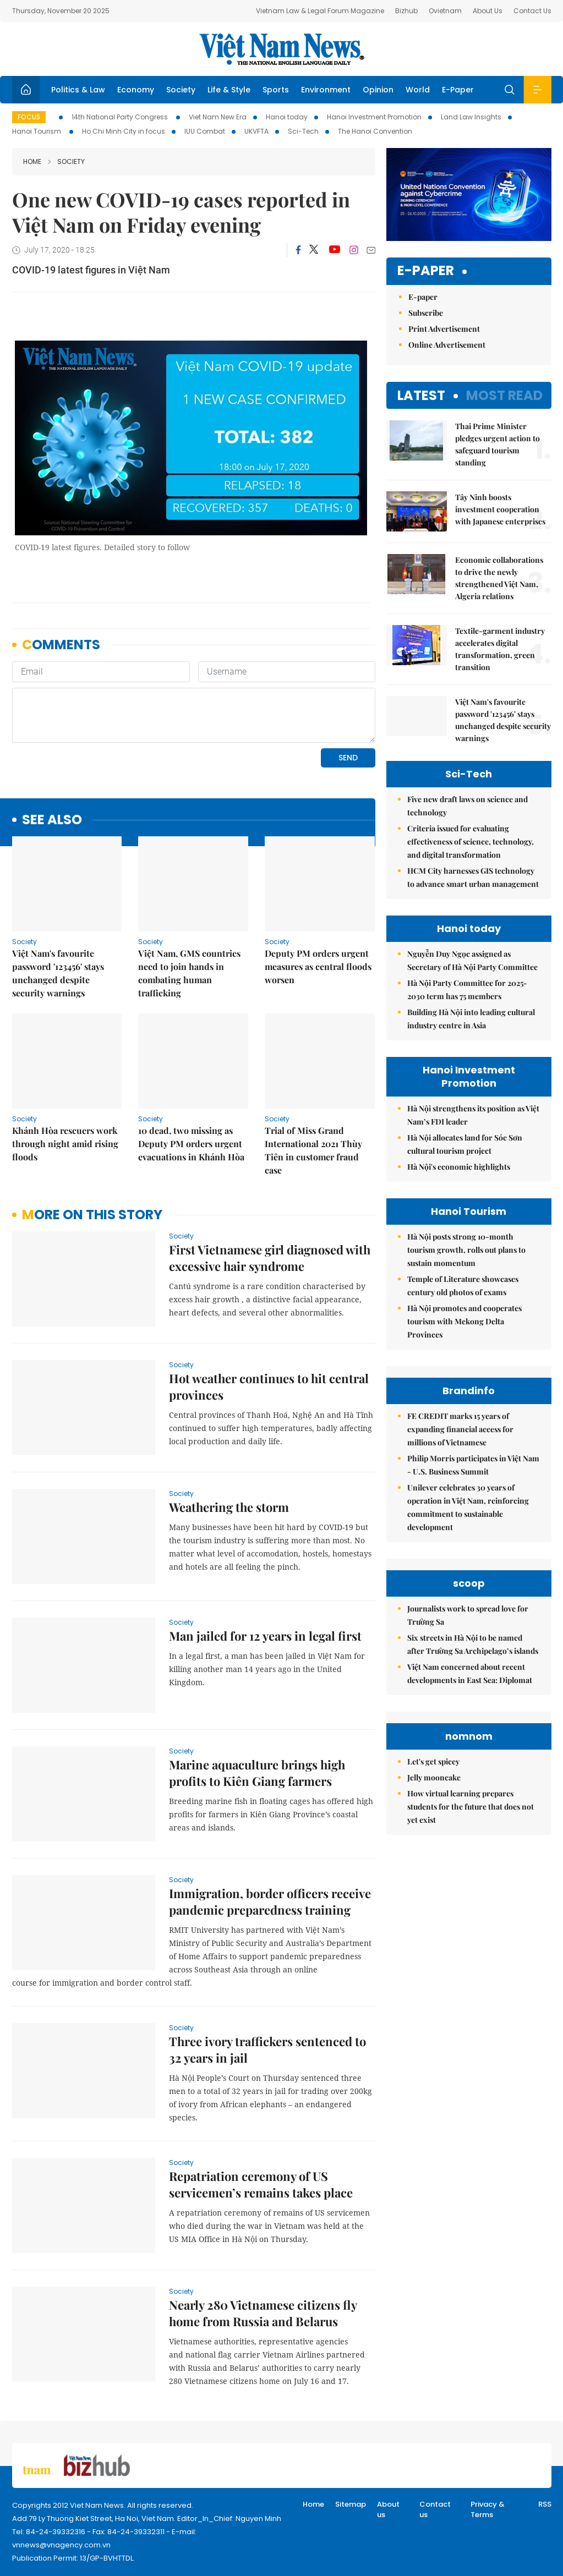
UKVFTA (256, 131)
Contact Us (532, 10)
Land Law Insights (471, 117)
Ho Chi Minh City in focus (123, 131)
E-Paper (458, 89)
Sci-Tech (303, 131)
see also (52, 820)
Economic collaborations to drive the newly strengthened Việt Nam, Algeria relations (499, 578)
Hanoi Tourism (37, 131)
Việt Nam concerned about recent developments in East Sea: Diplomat (469, 1673)
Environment (326, 89)
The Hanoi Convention (375, 131)
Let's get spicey (433, 1761)
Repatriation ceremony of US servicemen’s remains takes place (261, 2184)
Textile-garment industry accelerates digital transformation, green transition (500, 649)
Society (180, 89)
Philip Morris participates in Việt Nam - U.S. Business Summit (473, 1465)
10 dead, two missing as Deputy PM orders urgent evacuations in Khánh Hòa (191, 1144)
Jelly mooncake (434, 1777)
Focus (29, 117)
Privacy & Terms (488, 2509)
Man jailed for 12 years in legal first (265, 1635)
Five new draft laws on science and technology (467, 806)
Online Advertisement (446, 344)
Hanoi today (287, 117)
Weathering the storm (229, 1507)
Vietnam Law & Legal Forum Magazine (320, 10)
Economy (135, 89)
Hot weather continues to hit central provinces (269, 1386)
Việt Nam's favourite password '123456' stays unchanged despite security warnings (58, 973)
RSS (544, 2504)
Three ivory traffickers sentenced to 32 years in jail (267, 2049)
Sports (276, 89)
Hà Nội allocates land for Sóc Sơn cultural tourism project (464, 1144)
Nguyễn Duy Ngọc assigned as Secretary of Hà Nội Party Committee (472, 960)
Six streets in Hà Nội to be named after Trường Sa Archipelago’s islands (472, 1644)
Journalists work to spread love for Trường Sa (467, 1615)
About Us (487, 10)
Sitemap (350, 2504)
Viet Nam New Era (218, 117)
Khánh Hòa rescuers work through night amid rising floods (65, 1144)
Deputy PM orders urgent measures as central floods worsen (318, 966)
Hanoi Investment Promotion (374, 117)
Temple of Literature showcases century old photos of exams (462, 1285)
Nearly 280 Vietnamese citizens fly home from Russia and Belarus (263, 2313)
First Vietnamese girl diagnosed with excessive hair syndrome (269, 1257)
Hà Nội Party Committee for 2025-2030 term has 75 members (467, 989)
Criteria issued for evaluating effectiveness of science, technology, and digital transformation (470, 841)
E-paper (425, 271)
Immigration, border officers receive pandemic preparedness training (270, 1901)
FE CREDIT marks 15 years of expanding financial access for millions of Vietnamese (460, 1429)
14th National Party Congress (121, 117)
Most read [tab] (504, 395)
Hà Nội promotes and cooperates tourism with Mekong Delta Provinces (464, 1321)
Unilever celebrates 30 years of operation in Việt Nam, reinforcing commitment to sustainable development (468, 1507)
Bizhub (406, 10)
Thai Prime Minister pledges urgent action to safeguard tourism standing (497, 444)
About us (388, 2509)
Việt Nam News (281, 49)
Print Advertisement (444, 329)
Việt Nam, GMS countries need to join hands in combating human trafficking (189, 973)
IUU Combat (204, 131)
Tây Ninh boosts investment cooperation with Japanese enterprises (500, 509)
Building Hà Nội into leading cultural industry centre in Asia (471, 1019)
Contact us (435, 2509)
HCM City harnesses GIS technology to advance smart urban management (473, 877)
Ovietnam (445, 10)
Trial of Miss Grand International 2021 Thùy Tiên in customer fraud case (313, 1150)
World (418, 89)
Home (32, 161)
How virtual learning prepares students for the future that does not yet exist (470, 1806)
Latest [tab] (421, 395)
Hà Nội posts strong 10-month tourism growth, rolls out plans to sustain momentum (466, 1249)
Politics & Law (78, 89)
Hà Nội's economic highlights (458, 1166)
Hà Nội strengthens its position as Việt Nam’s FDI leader (473, 1115)
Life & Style (228, 89)
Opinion (378, 89)
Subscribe (425, 313)
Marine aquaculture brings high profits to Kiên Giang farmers (257, 1772)
